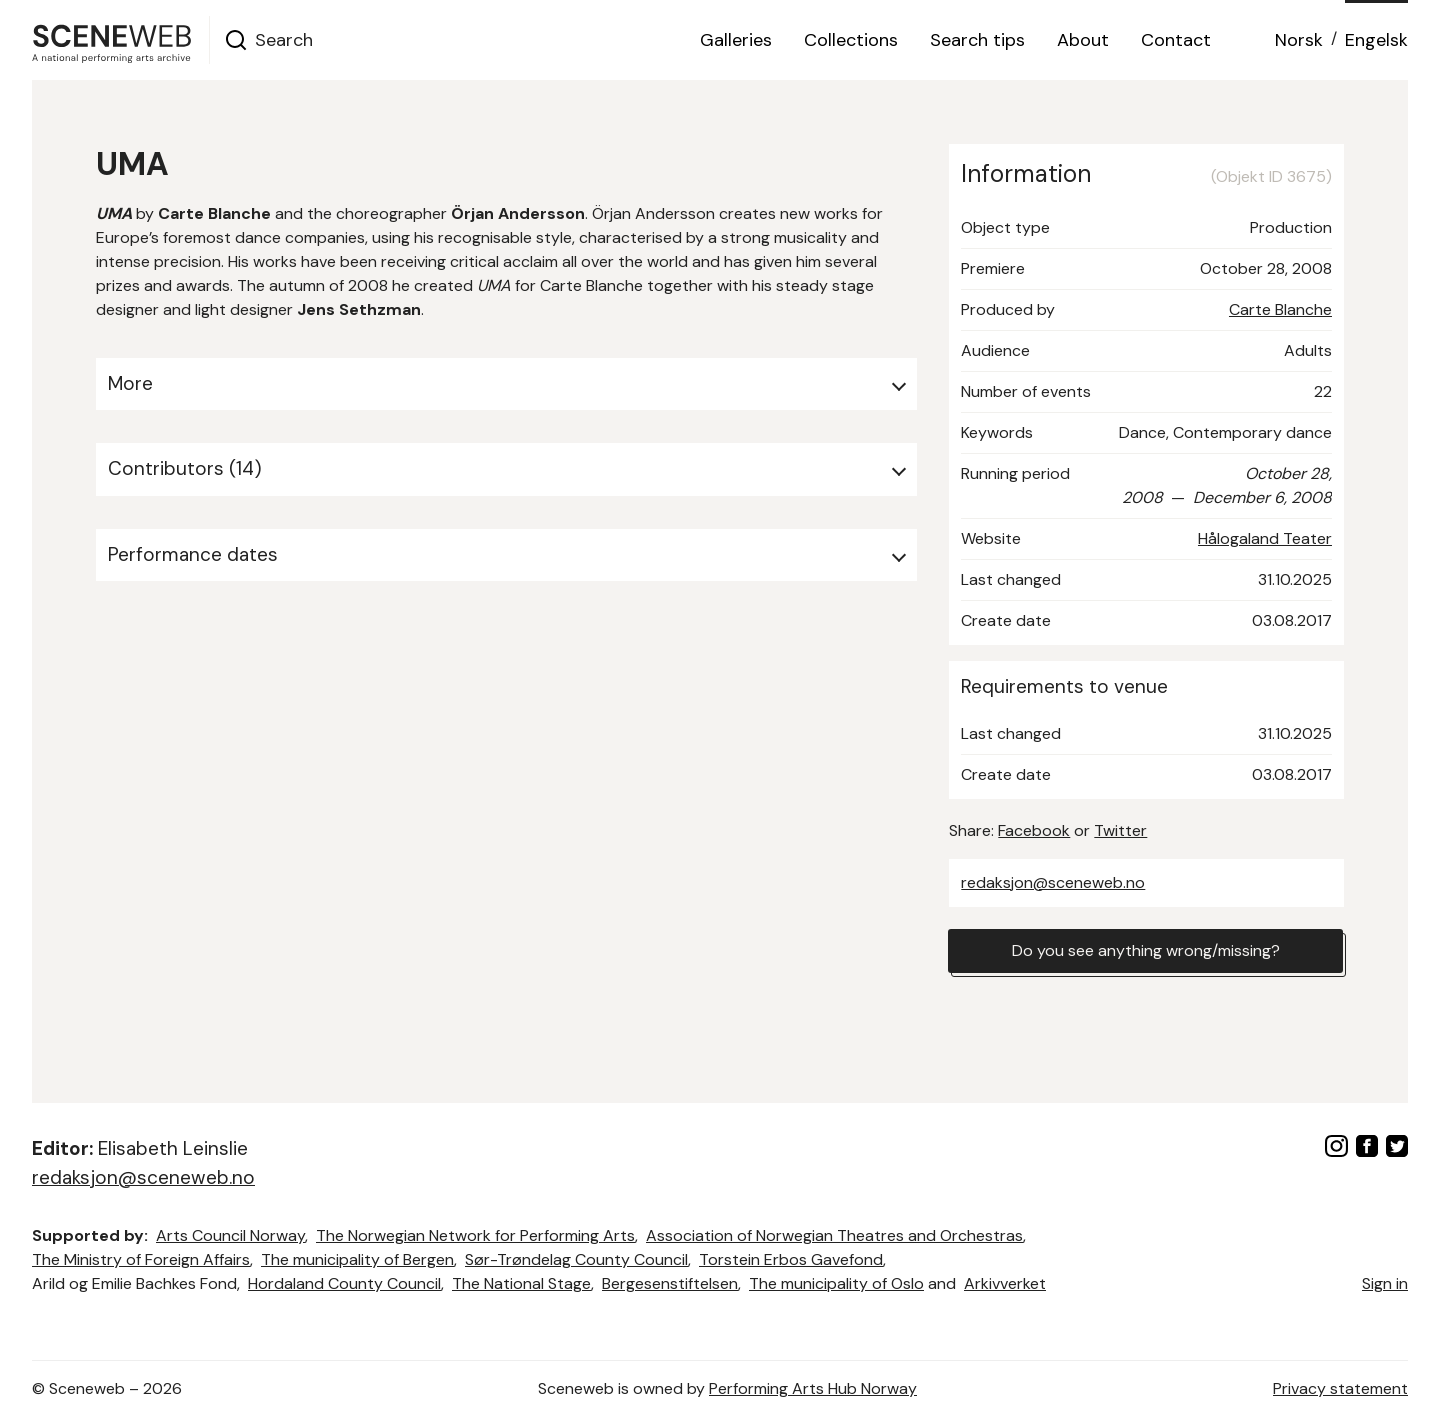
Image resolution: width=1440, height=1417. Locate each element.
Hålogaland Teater (1265, 538)
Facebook (1034, 830)
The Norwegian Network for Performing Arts (475, 1235)
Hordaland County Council (344, 1283)
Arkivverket (1005, 1283)
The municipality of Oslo (836, 1283)
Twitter (1120, 830)
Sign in (1385, 1283)
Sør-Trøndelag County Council (576, 1259)
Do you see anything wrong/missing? (1146, 950)
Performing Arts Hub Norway (813, 1388)
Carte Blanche (1280, 309)
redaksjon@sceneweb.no (1053, 882)
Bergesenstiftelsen (670, 1283)
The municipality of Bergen (357, 1259)
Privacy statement (1340, 1388)
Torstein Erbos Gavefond (791, 1259)
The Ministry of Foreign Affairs (141, 1259)
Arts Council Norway (230, 1235)
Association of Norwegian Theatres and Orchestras (834, 1235)
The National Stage (521, 1283)
